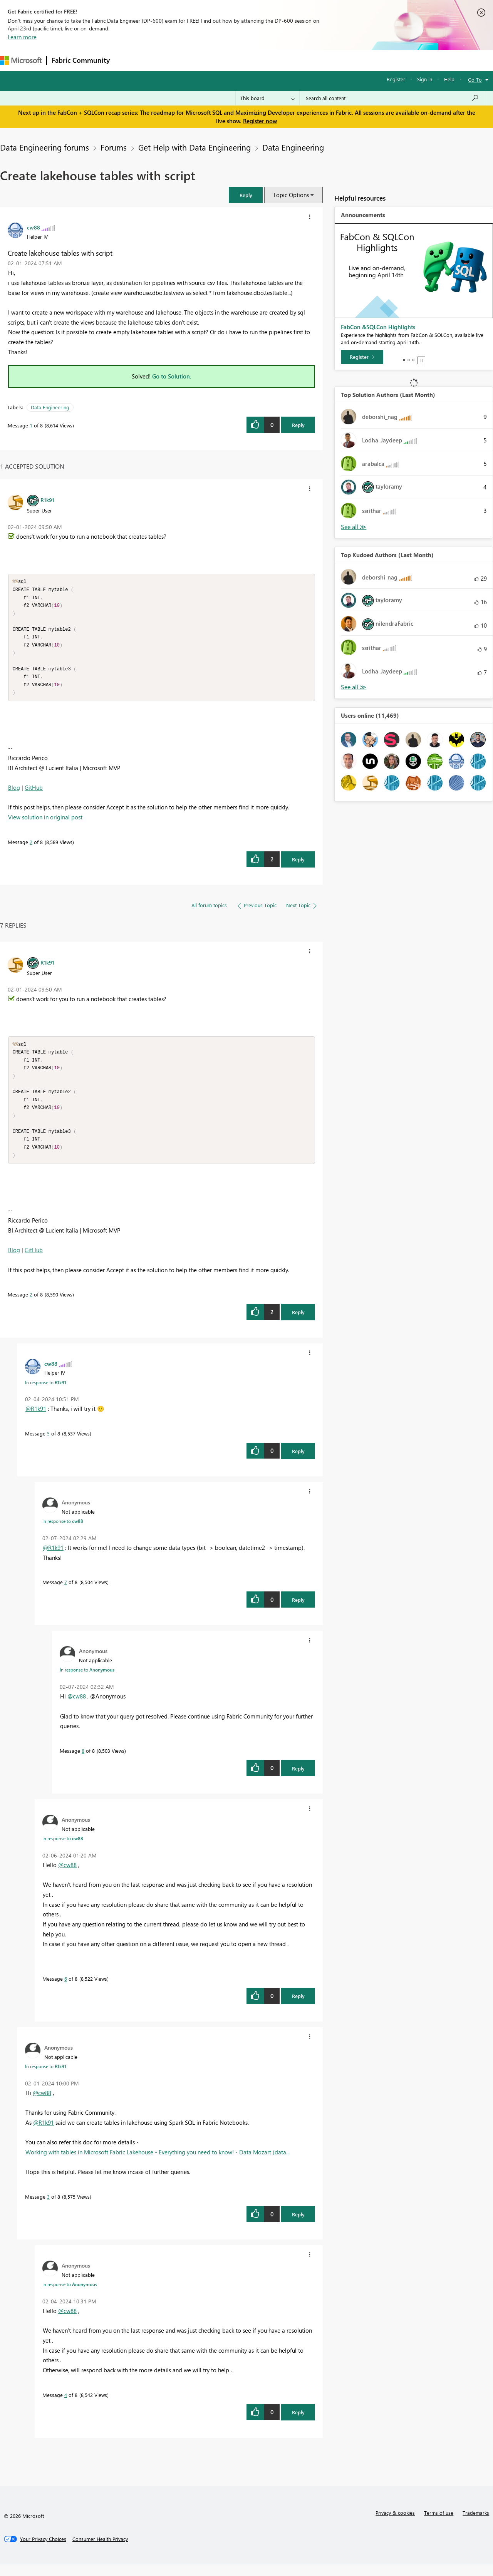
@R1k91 (35, 1420)
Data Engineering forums (44, 147)
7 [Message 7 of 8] (65, 1593)
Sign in (424, 79)
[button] (246, 195)
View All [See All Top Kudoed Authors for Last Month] (353, 687)
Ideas (193, 60)
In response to (45, 1394)
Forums (127, 60)
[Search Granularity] (267, 98)
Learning (291, 60)
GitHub (34, 793)
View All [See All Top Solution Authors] (353, 527)
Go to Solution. (171, 376)
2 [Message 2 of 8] (31, 847)
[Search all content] (392, 98)
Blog (14, 793)
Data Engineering (293, 147)
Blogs (261, 60)
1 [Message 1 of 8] (31, 425)
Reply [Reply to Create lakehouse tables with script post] (298, 425)
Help (449, 79)
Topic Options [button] (291, 195)
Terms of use (438, 2524)
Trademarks (476, 2524)
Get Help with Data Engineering (194, 147)
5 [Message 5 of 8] (48, 1445)
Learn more (22, 37)
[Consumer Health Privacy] (100, 2551)
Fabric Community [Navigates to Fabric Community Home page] (81, 60)
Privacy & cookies (395, 2524)
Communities (227, 60)
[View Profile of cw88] (33, 227)
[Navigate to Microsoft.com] (21, 60)
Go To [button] (475, 79)
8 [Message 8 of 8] (83, 1762)
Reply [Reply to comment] (298, 865)
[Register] (362, 357)
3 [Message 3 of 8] (48, 2208)
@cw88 (76, 1708)
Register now (260, 121)
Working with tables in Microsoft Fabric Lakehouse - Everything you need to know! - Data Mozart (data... (157, 2163)
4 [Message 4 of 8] (65, 2406)
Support (324, 60)
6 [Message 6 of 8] (65, 1990)
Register (396, 79)
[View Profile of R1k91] (47, 500)
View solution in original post (45, 823)
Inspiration (161, 60)
